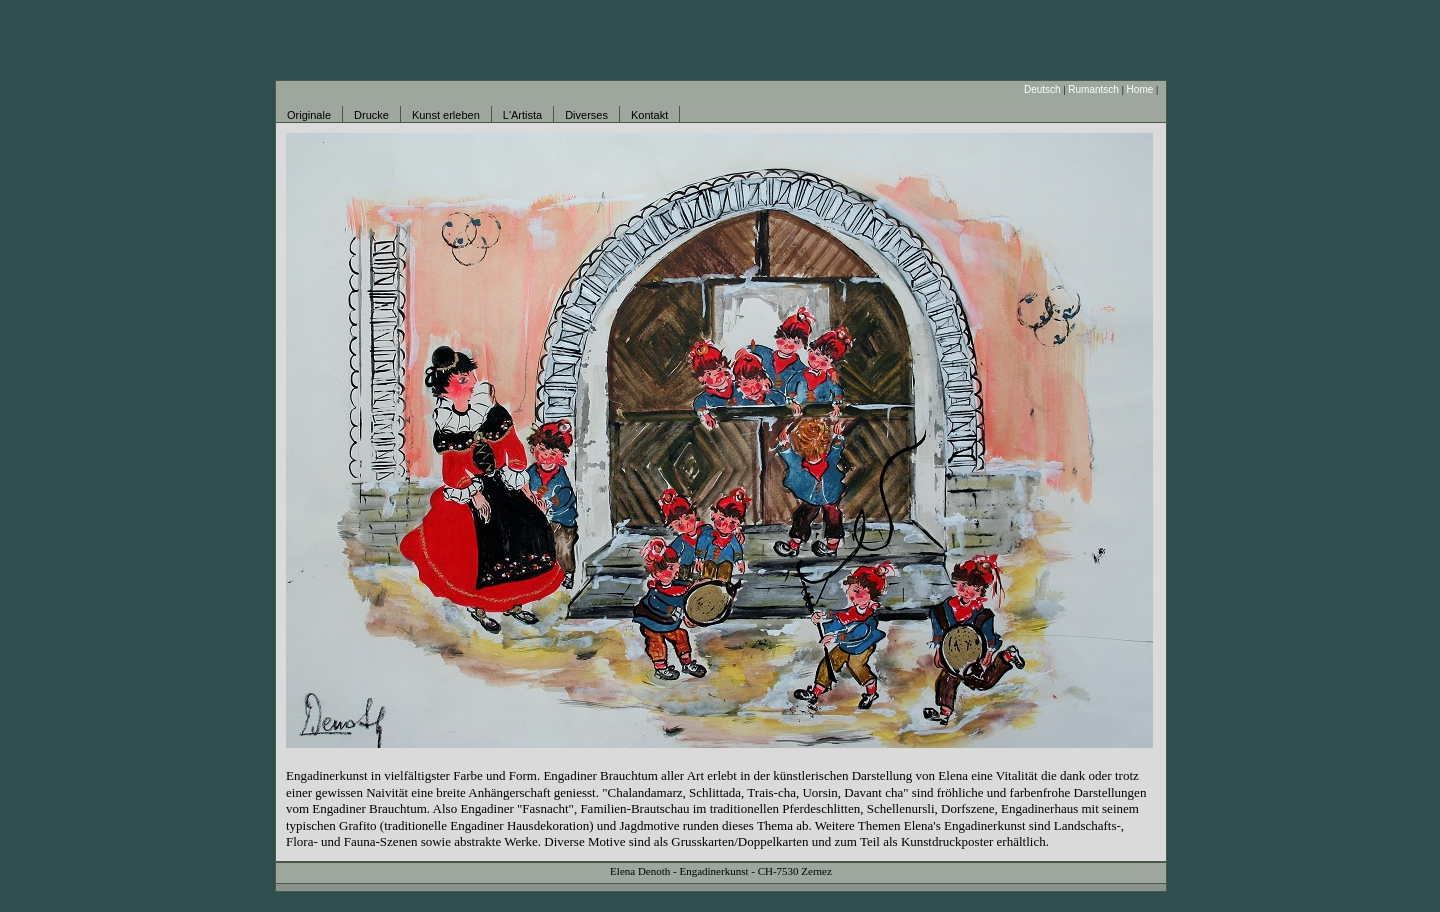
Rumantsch (1093, 89)
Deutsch (1042, 89)
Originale (309, 115)
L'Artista (522, 115)
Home (1140, 89)
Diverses (586, 115)
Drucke (371, 115)
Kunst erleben (446, 115)
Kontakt (649, 115)
